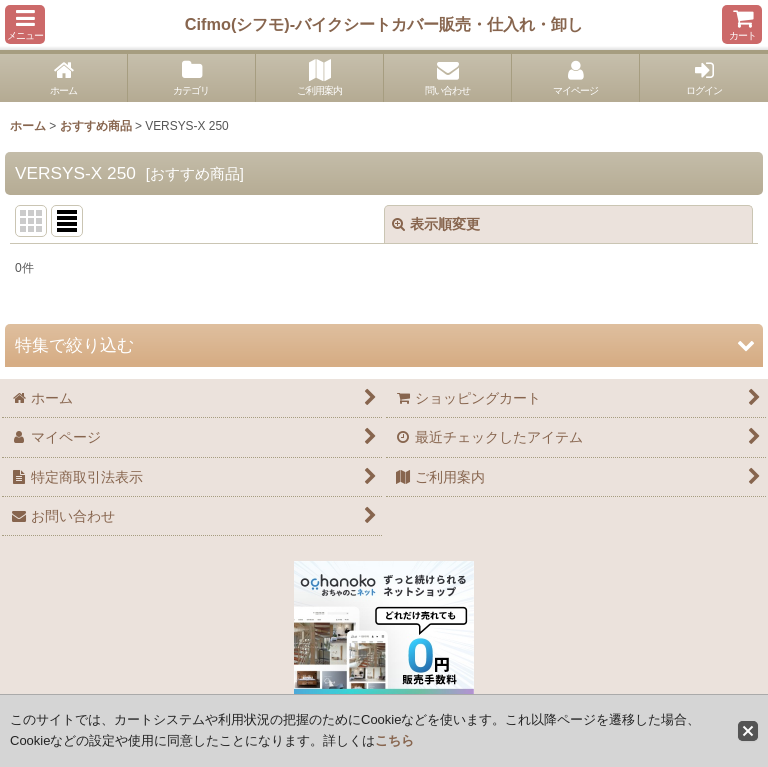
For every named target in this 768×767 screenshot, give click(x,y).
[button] (25, 24)
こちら (394, 740)
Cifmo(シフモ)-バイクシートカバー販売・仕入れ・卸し (384, 24)
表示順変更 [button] (436, 224)
